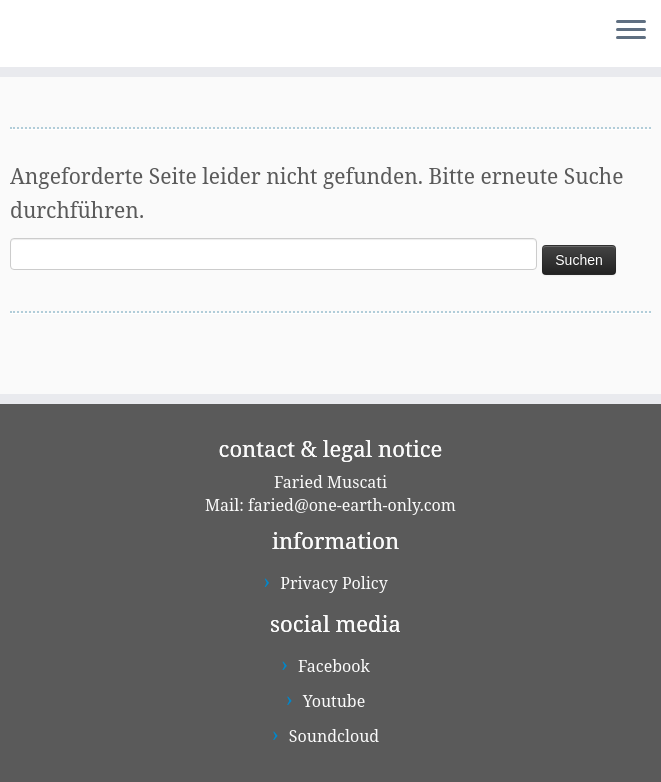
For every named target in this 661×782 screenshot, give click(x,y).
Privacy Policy (334, 583)
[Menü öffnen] (631, 31)
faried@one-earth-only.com (352, 505)
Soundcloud (334, 736)
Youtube (334, 701)
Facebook (334, 666)
